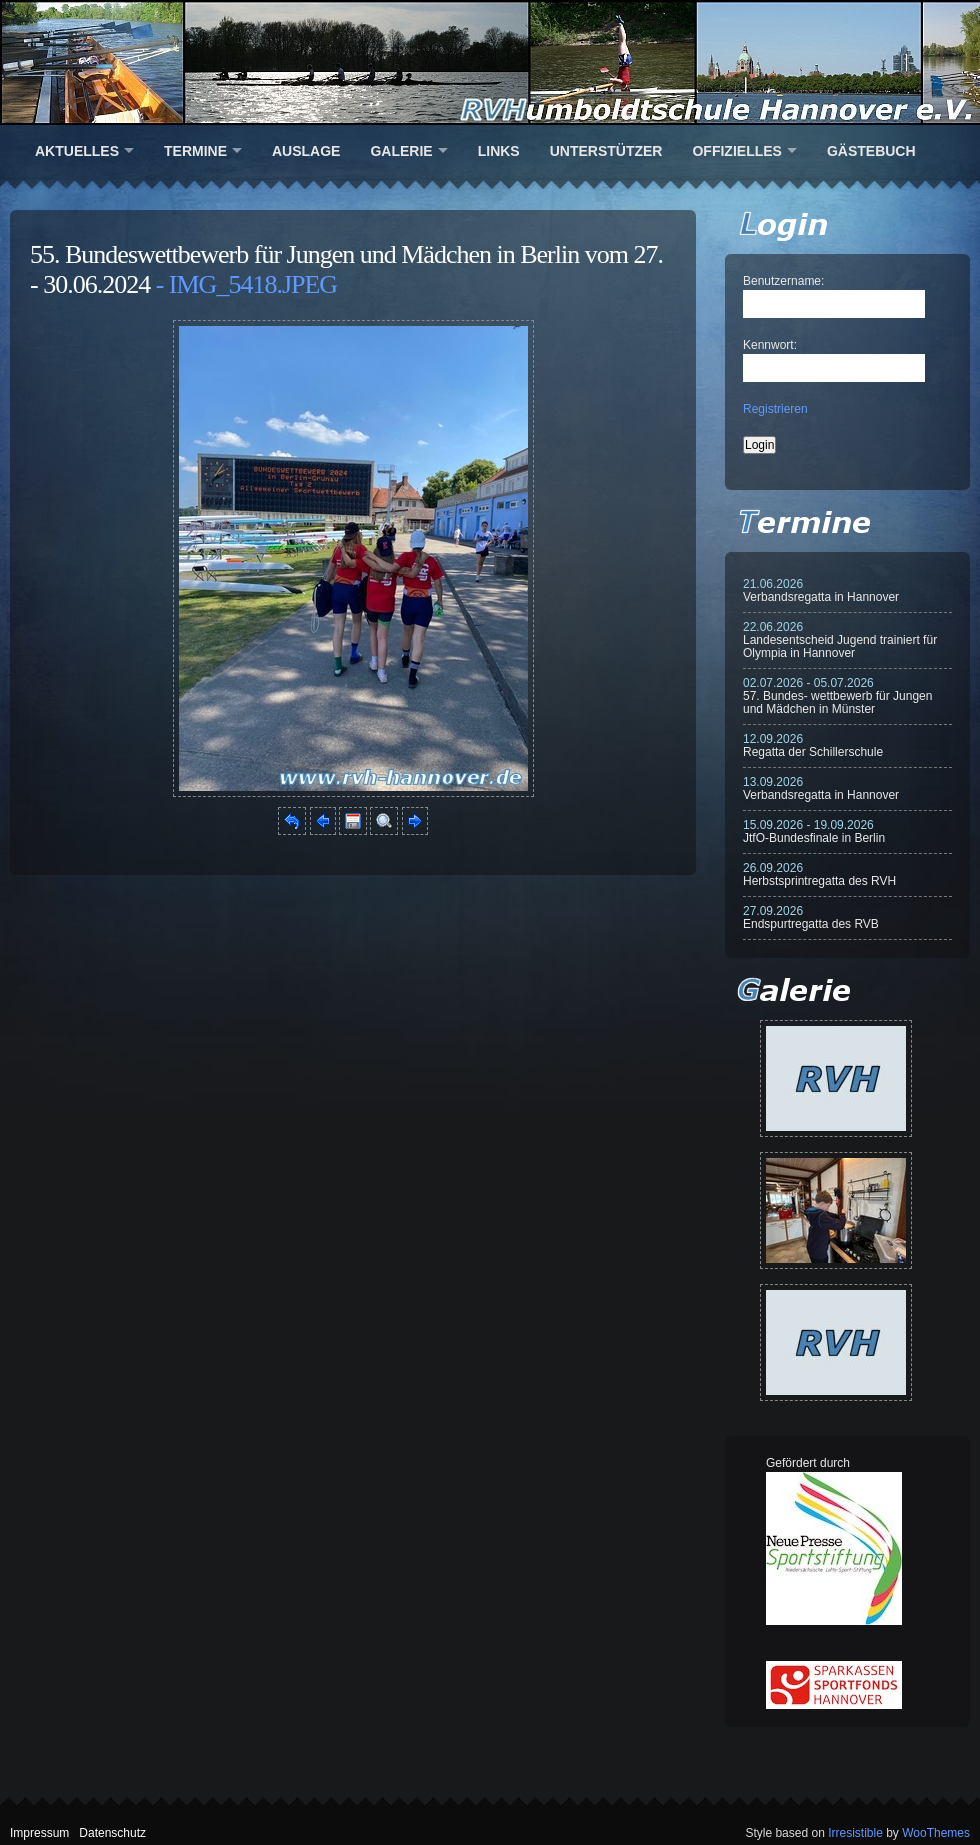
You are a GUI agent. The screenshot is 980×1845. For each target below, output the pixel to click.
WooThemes (936, 1833)
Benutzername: (783, 281)
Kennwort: (770, 345)
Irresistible (855, 1833)
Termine (195, 151)
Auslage (306, 151)
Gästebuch (871, 151)
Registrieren (775, 409)
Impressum (39, 1833)
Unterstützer (606, 151)
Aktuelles (77, 151)
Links (499, 151)
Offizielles (736, 151)
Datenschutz (112, 1833)
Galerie (401, 151)
